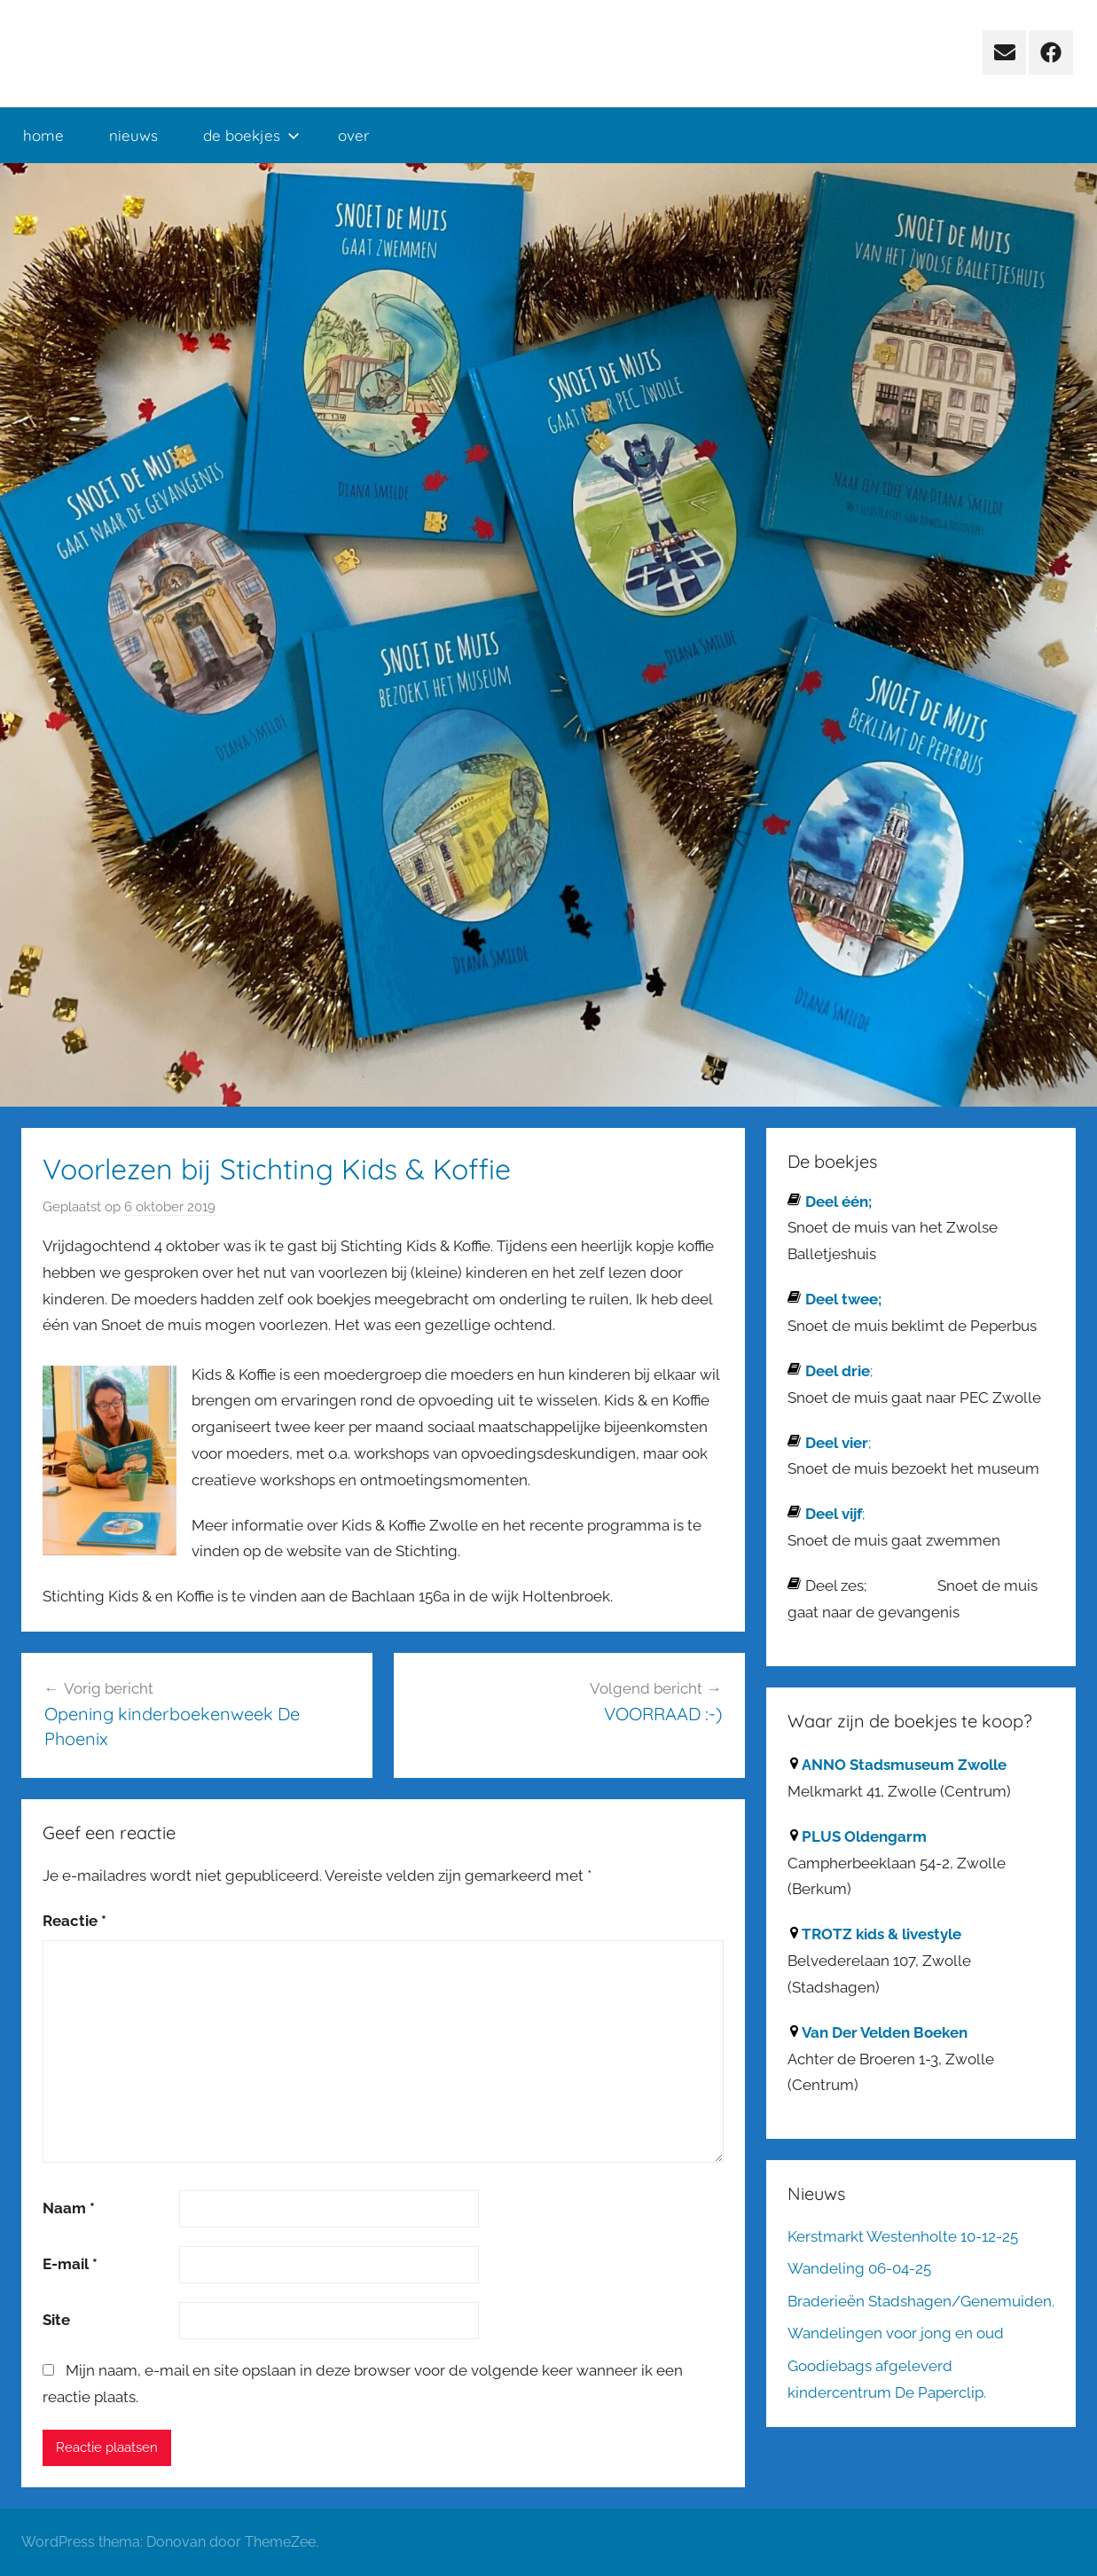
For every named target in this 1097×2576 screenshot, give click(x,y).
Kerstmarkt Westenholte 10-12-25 (902, 2236)
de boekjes (251, 135)
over (354, 135)
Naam (69, 2208)
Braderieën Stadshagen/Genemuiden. (920, 2301)
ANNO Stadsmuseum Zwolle (904, 1764)
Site (56, 2320)
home (43, 135)
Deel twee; (843, 1299)
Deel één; (838, 1201)
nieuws (133, 135)
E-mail (70, 2264)
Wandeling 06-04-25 (859, 2268)
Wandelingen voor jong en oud (895, 2333)
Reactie (74, 1921)
